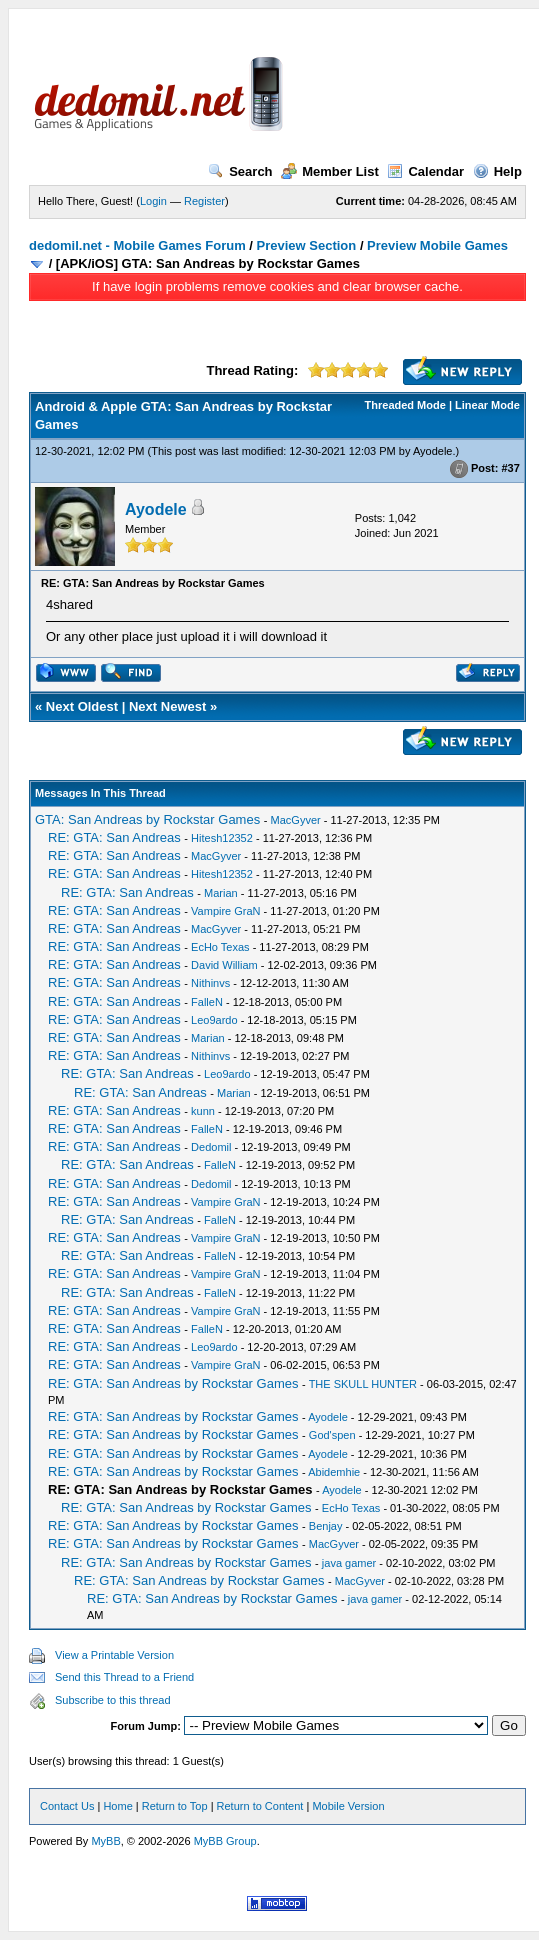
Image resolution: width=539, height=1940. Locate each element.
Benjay (326, 1526)
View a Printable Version (114, 1655)
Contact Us (67, 1806)
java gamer (349, 1563)
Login (153, 201)
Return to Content (260, 1806)
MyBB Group (225, 1841)
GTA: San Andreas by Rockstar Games (147, 819)
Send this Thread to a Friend (124, 1677)
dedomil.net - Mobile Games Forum (137, 245)
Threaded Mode (405, 405)
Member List (330, 171)
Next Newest (167, 706)
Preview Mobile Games (437, 245)
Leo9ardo (214, 1020)
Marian (221, 893)
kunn (203, 1111)
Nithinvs (210, 983)
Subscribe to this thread (113, 1700)
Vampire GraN (225, 911)
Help (497, 171)
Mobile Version (348, 1806)
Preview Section (307, 245)
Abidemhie (334, 1472)
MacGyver (296, 820)
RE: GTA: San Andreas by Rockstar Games (173, 1383)
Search (240, 171)
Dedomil (211, 1147)
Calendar (425, 171)
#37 (510, 468)
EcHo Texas (220, 947)
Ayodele (433, 451)
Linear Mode (487, 405)
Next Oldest (82, 706)
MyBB (105, 1841)
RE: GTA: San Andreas (114, 837)
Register (204, 201)
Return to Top (175, 1806)
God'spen (332, 1435)
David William (224, 965)
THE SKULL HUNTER (363, 1384)
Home (117, 1806)
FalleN (207, 1002)
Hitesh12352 (222, 838)
